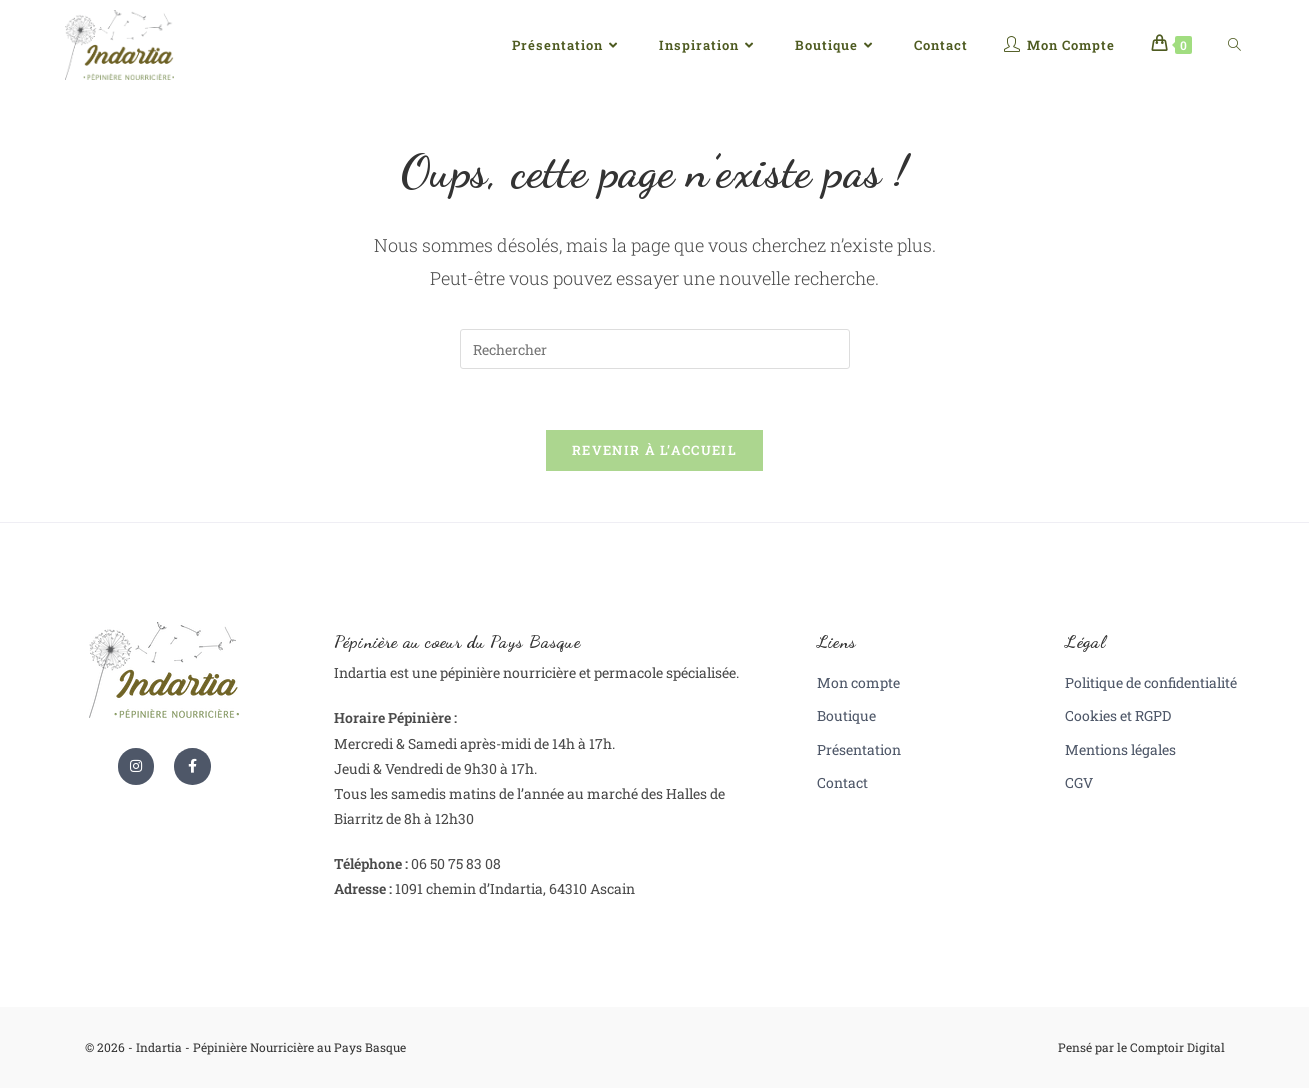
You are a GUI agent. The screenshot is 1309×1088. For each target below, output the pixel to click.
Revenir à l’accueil (654, 450)
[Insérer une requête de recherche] (655, 349)
